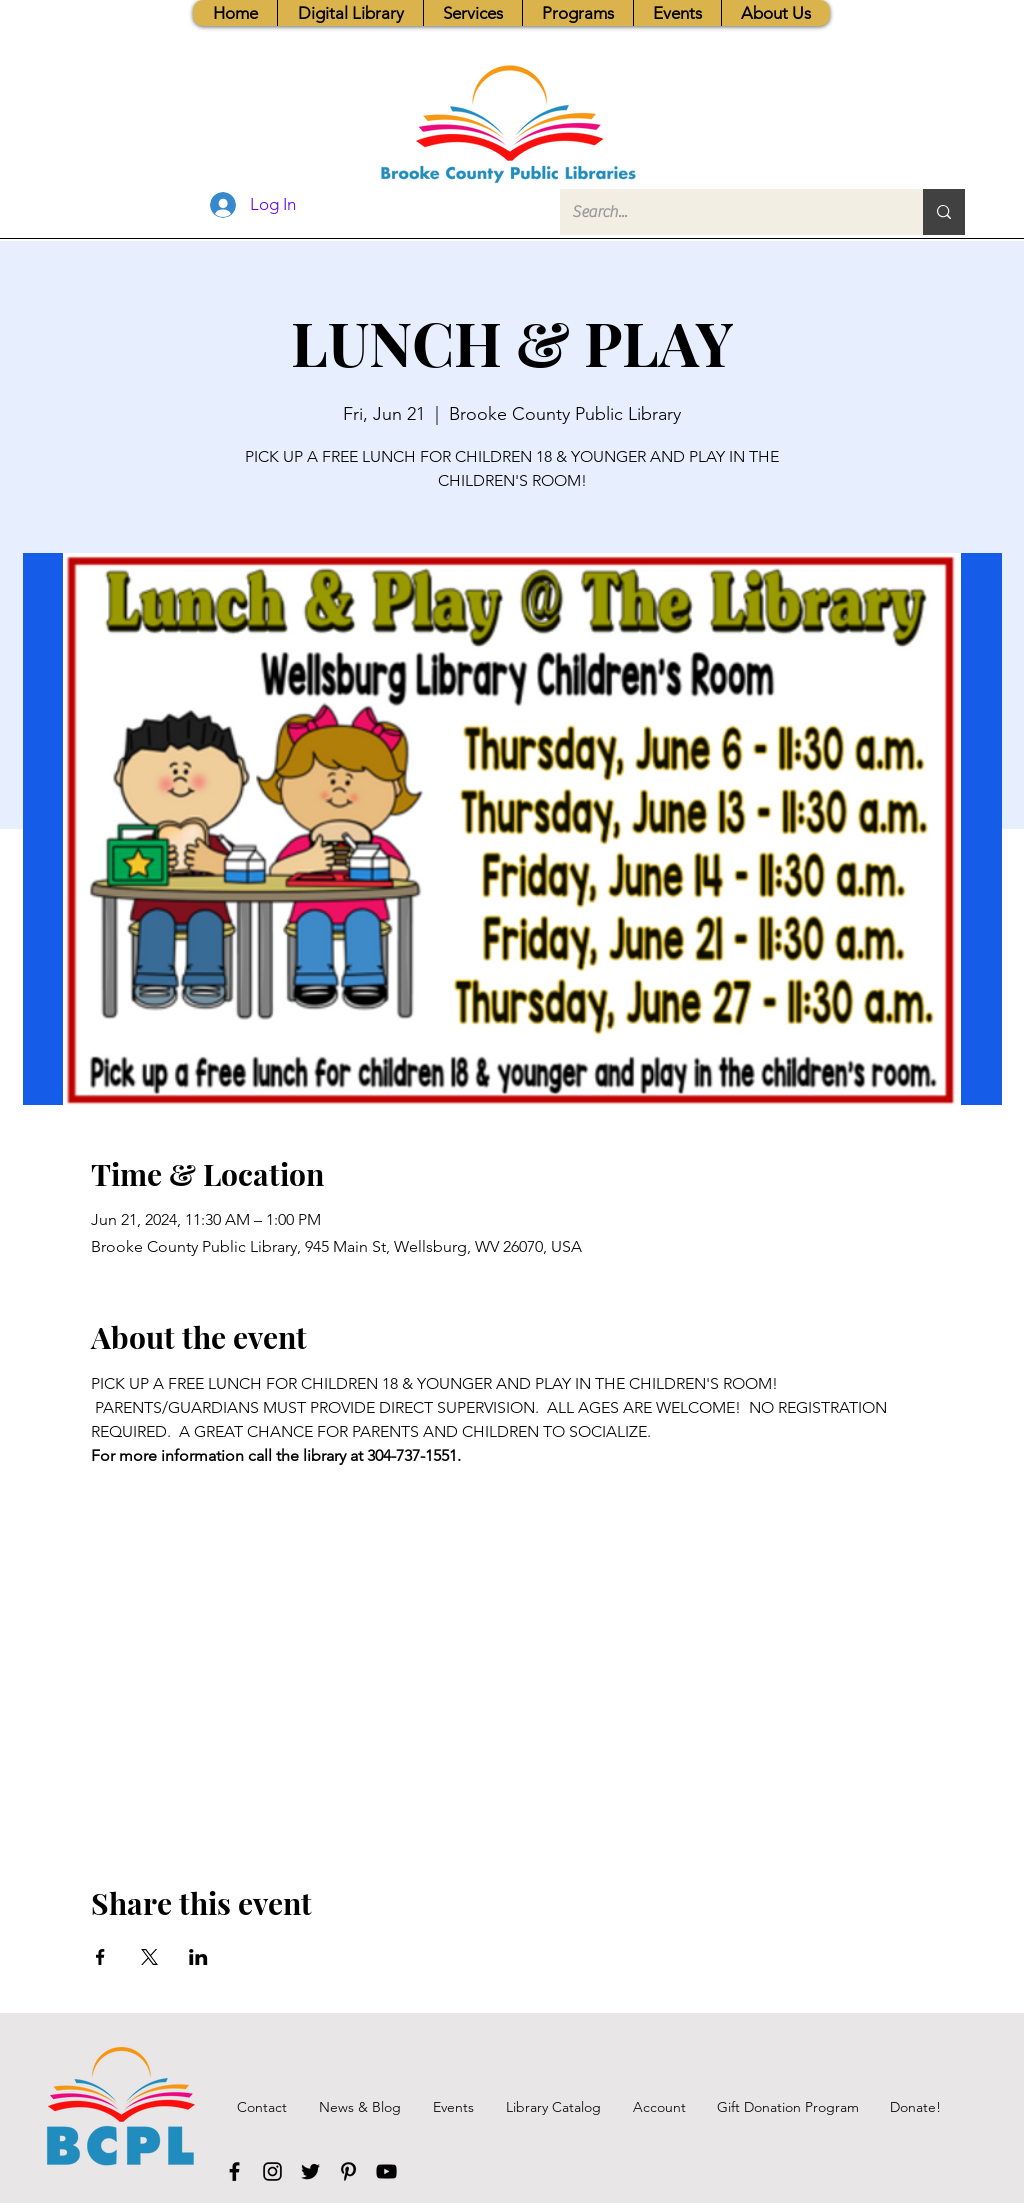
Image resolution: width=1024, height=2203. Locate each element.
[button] (472, 13)
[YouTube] (386, 2171)
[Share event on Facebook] (100, 1957)
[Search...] (726, 212)
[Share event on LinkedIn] (198, 1957)
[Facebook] (234, 2171)
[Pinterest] (348, 2171)
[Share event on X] (149, 1957)
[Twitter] (310, 2171)
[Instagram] (272, 2171)
